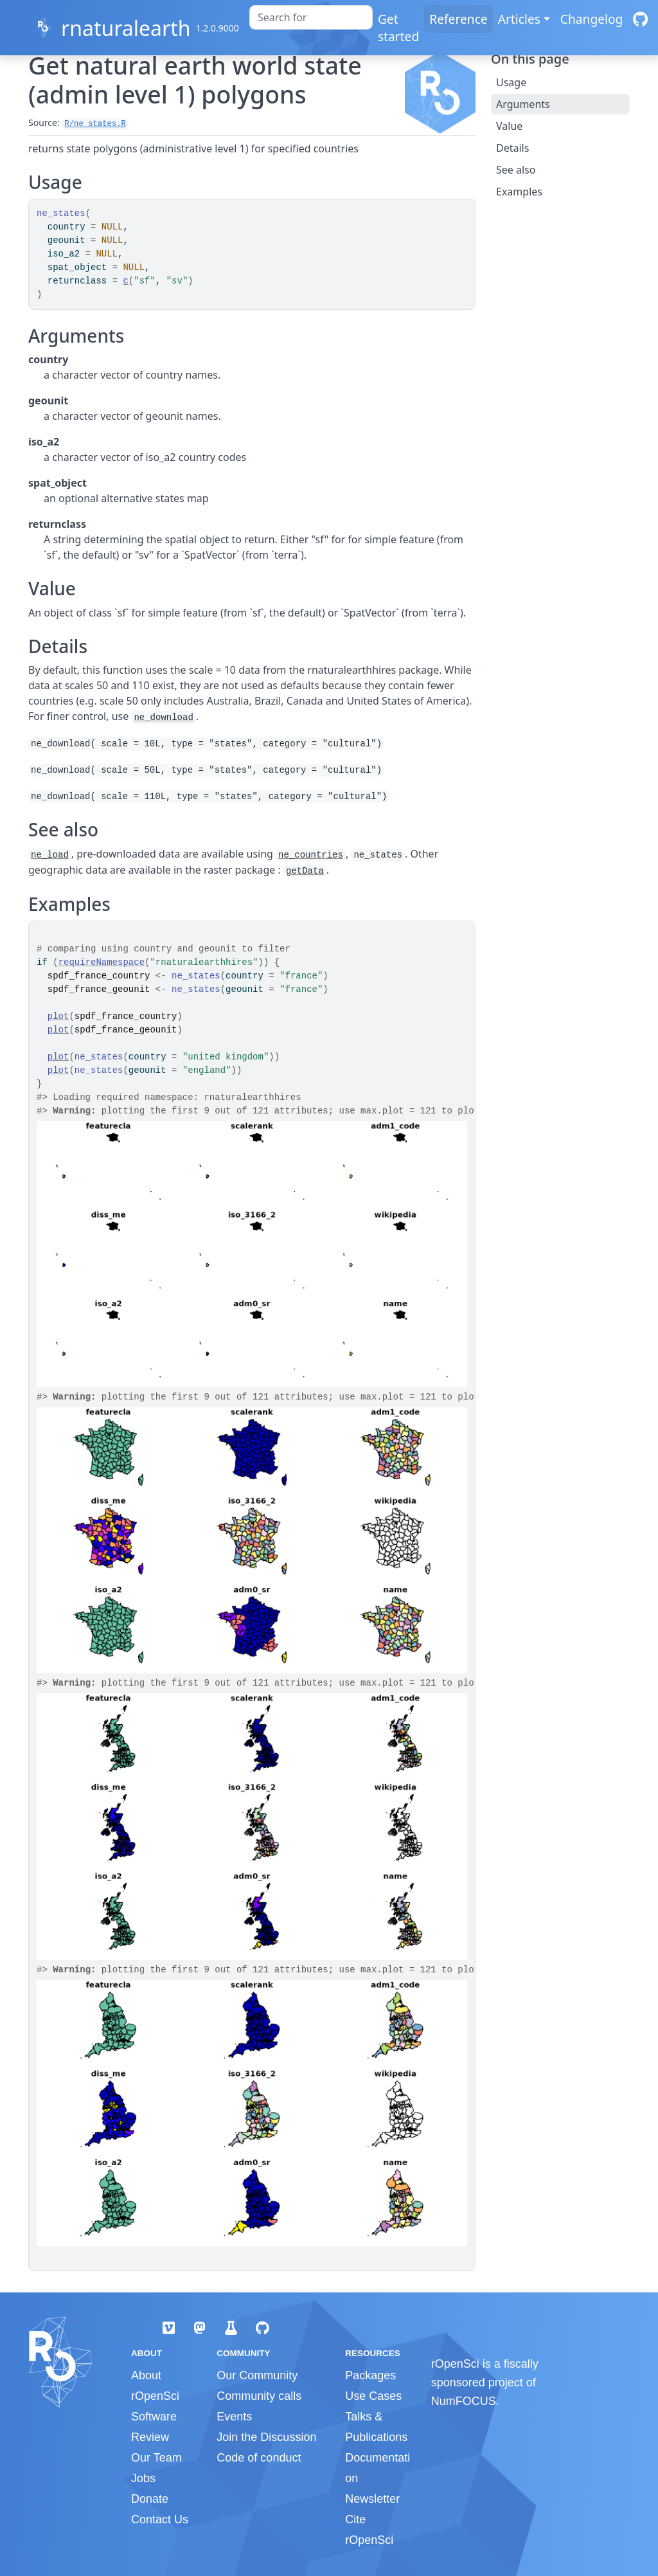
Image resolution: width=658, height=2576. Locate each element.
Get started (398, 27)
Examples (519, 192)
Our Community (257, 2375)
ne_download (163, 717)
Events (234, 2416)
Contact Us (159, 2519)
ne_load (50, 855)
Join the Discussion (266, 2437)
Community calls (259, 2396)
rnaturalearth (126, 28)
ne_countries (310, 855)
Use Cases (373, 2396)
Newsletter (372, 2498)
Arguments (523, 104)
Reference (458, 19)
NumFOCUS (463, 2401)
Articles (519, 19)
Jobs (143, 2478)
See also (515, 170)
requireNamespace (101, 962)
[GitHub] (640, 19)
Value (509, 126)
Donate (149, 2498)
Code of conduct (259, 2457)
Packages (370, 2375)
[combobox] (311, 17)
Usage (511, 82)
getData (305, 871)
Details (512, 148)
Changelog (591, 19)
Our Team (156, 2457)
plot (58, 1016)
